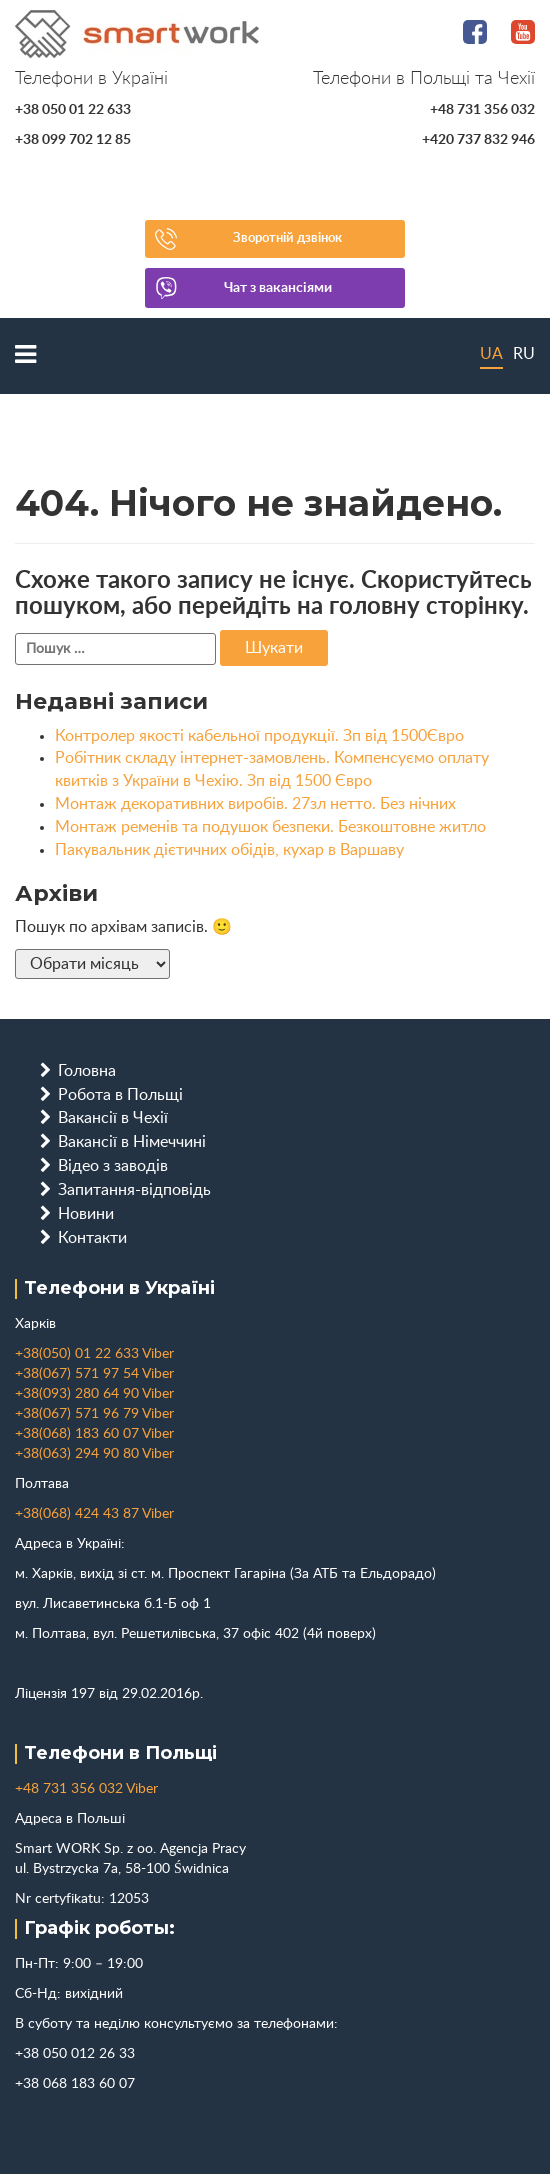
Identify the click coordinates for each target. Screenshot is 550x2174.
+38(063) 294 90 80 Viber (94, 1454)
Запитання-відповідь (134, 1190)
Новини (86, 1214)
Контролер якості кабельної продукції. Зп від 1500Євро (259, 736)
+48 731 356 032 (482, 110)
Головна (87, 1071)
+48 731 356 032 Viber (86, 1789)
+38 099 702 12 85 (73, 140)
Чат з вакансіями (278, 288)
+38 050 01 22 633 (73, 110)
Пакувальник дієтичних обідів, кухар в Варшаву (229, 850)
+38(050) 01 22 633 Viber (94, 1354)
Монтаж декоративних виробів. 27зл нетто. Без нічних (255, 804)
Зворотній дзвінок (287, 238)
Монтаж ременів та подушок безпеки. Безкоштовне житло (270, 827)
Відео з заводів (113, 1166)
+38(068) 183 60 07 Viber (94, 1434)
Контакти (92, 1238)
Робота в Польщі (120, 1095)
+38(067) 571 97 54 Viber (94, 1374)
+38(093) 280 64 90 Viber (94, 1394)
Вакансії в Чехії (113, 1118)
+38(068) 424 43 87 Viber (94, 1514)
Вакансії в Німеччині (132, 1142)
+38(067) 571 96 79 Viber (94, 1414)
